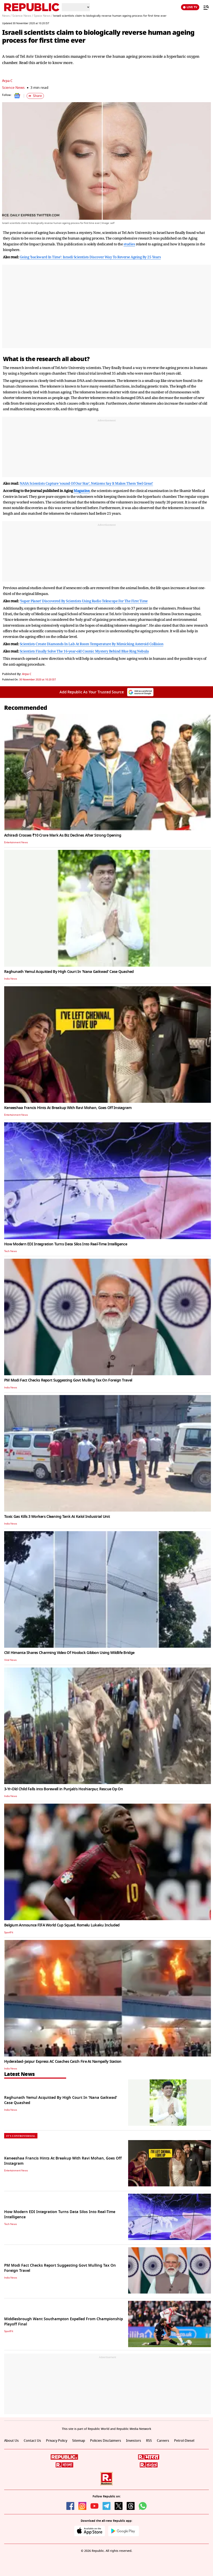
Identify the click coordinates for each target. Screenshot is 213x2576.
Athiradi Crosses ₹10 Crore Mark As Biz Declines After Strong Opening (62, 835)
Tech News (10, 1251)
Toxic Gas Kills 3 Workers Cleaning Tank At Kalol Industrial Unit (57, 1516)
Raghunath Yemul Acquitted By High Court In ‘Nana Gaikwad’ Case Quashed (69, 971)
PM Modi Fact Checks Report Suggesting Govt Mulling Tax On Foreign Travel (68, 1380)
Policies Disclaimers (105, 2440)
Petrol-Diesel (184, 2440)
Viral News (10, 1660)
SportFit (8, 1932)
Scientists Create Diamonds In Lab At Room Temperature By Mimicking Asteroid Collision (91, 643)
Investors (133, 2440)
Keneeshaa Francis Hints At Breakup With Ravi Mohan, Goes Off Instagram (68, 1107)
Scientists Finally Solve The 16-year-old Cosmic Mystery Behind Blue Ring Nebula (84, 651)
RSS (149, 2440)
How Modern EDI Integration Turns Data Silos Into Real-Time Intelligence (65, 1244)
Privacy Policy (56, 2440)
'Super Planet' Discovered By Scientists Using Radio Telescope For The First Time (84, 601)
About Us (11, 2440)
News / (6, 15)
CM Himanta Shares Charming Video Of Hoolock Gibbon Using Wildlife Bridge (69, 1652)
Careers (163, 2440)
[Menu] (204, 7)
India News (10, 978)
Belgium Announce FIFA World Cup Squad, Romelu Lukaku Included (61, 1925)
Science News (13, 87)
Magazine (81, 490)
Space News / (43, 15)
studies (129, 244)
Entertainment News (16, 842)
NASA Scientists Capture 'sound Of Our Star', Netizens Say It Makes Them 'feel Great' (86, 483)
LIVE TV (190, 7)
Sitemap (78, 2440)
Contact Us (32, 2440)
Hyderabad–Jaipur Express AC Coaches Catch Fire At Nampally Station (62, 2061)
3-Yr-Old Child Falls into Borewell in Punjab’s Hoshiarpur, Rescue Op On (63, 1789)
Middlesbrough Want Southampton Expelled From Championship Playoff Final (63, 2321)
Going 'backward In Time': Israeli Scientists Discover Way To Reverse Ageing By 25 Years (90, 257)
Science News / (22, 15)
